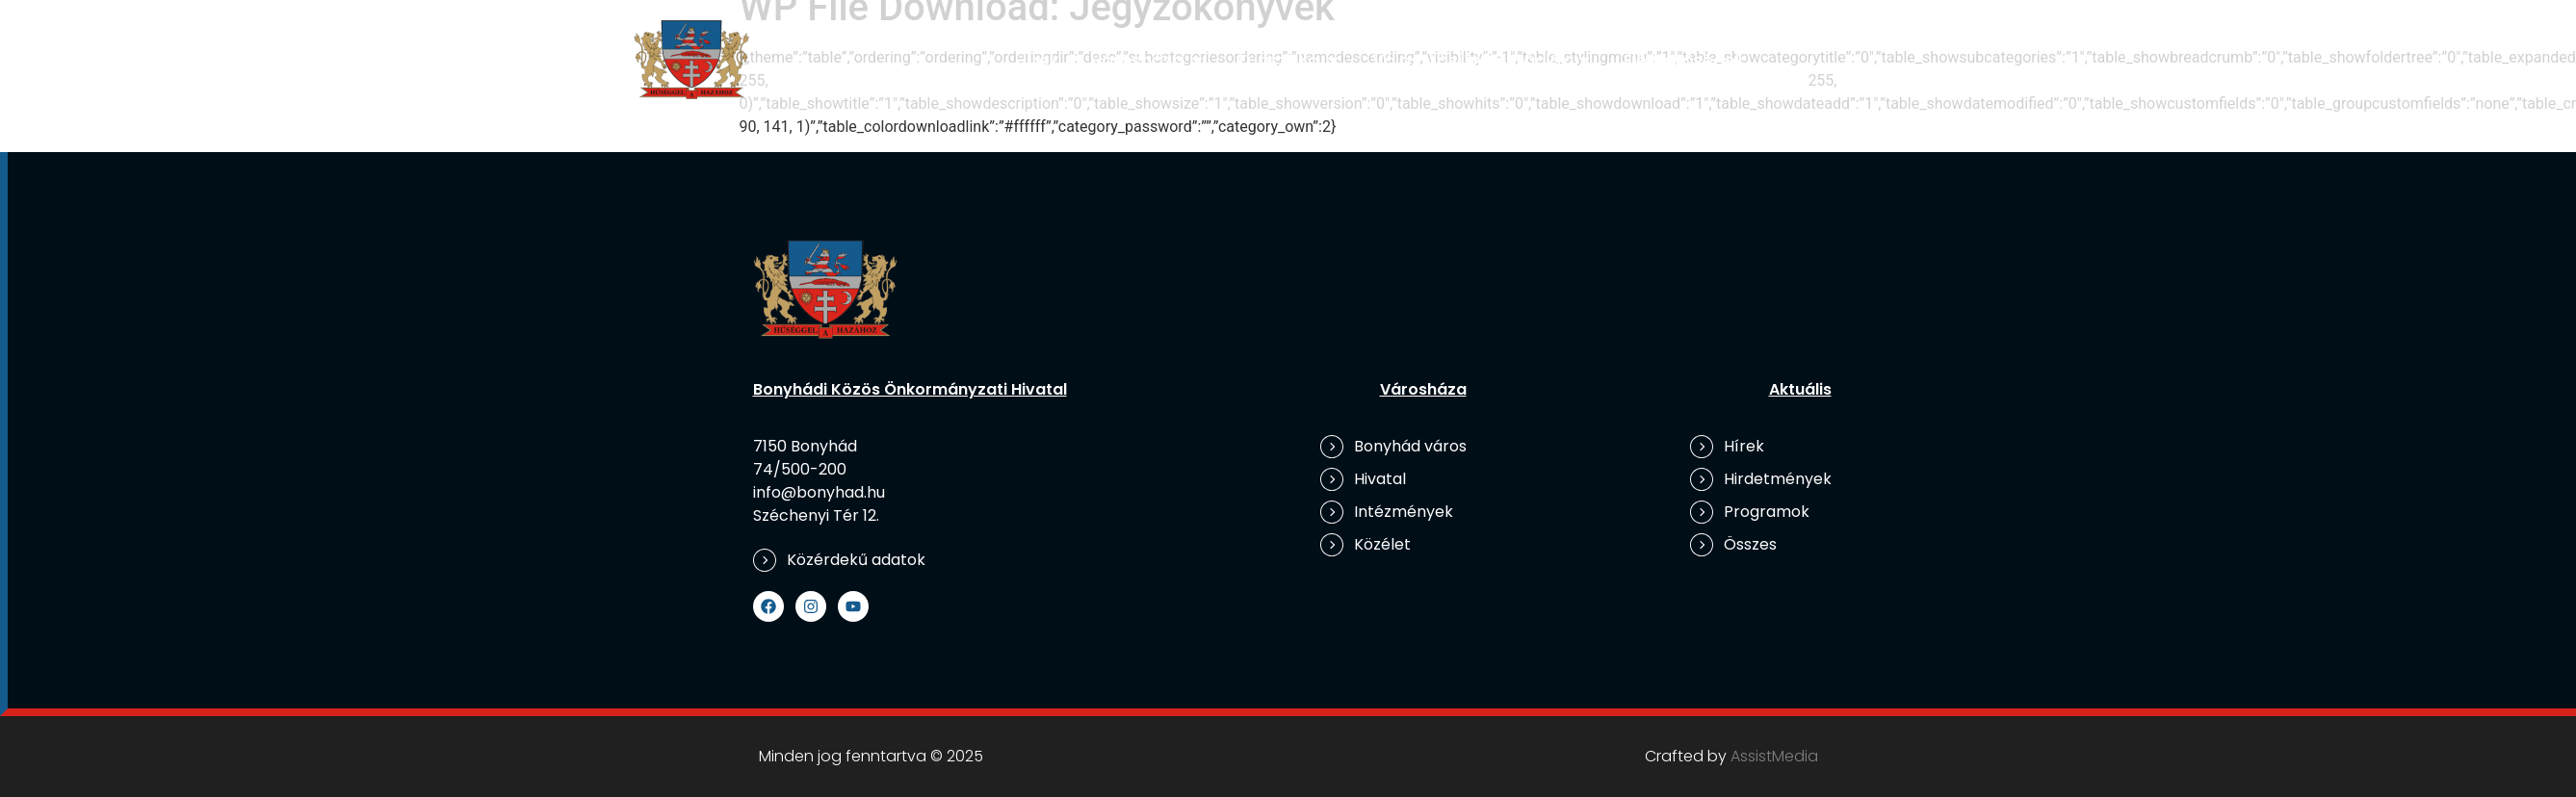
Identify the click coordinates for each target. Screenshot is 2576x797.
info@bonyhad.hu (819, 492)
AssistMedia (1774, 756)
